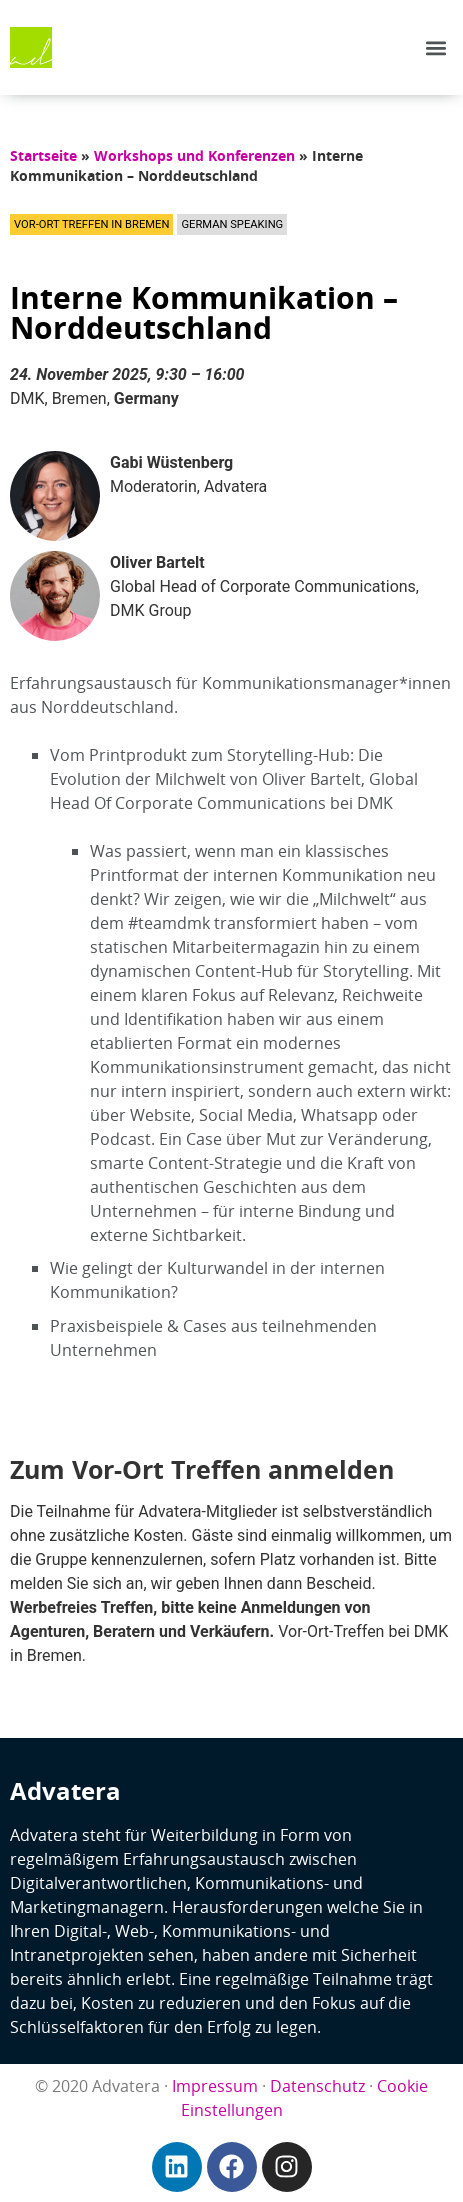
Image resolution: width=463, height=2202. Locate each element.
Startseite (43, 155)
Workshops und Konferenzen (194, 155)
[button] (436, 47)
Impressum (215, 2086)
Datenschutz (317, 2086)
